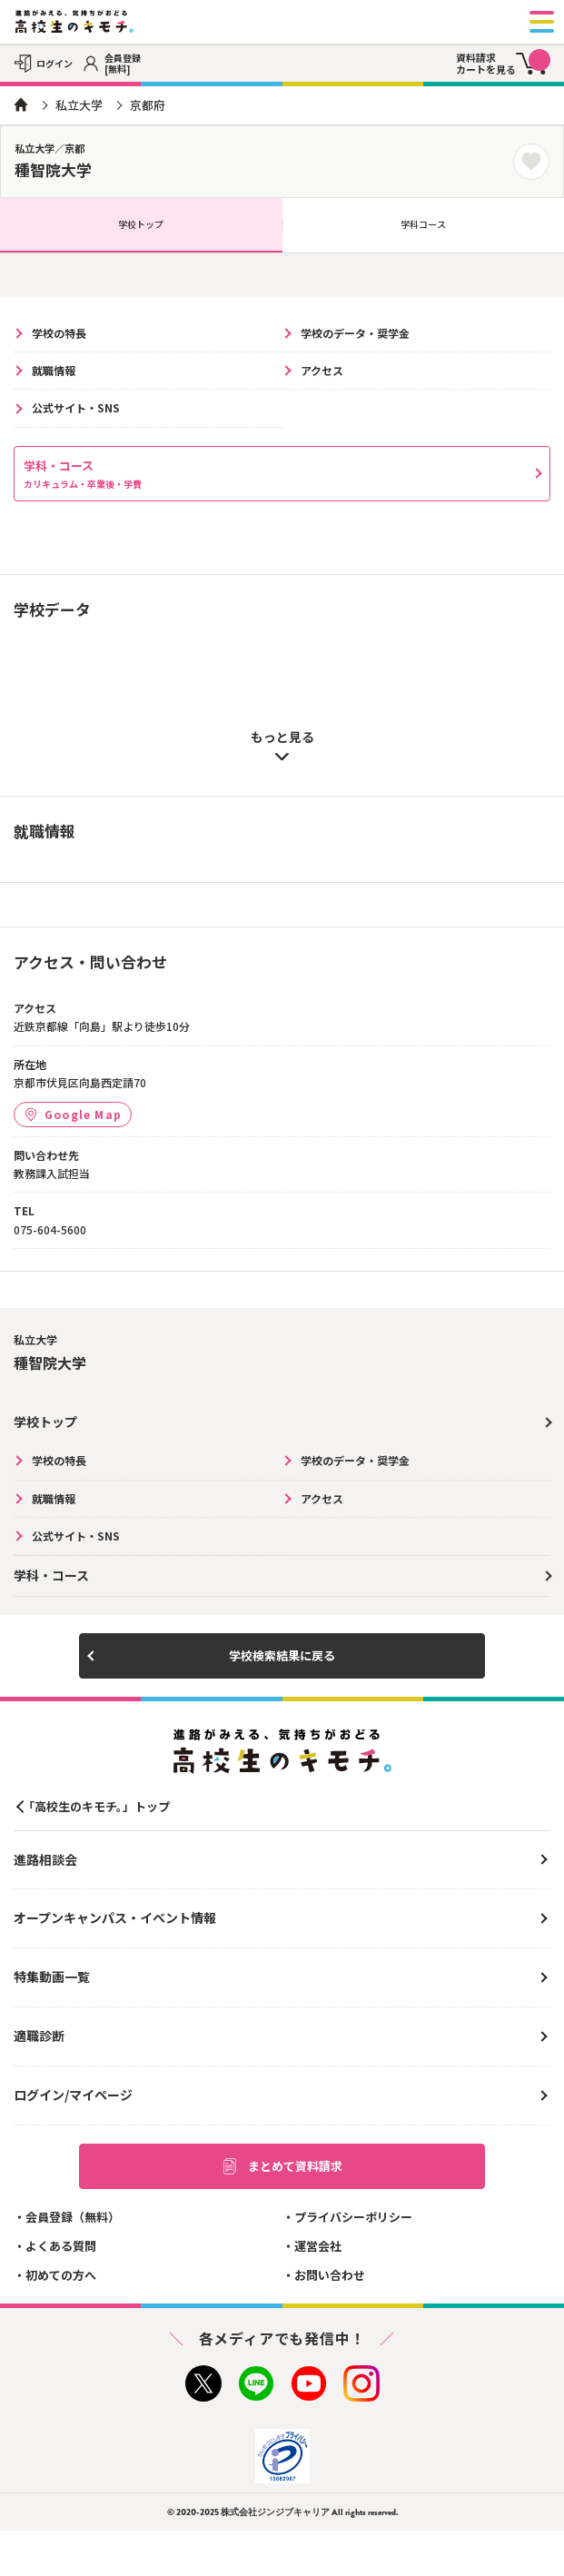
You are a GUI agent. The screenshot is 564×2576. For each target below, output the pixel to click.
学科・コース (83, 474)
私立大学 (79, 105)
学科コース (423, 224)
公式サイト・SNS (76, 407)
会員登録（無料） (72, 2216)
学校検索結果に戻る (282, 1655)
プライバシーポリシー (353, 2216)
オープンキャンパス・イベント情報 (115, 1917)
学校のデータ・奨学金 (355, 333)
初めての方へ (60, 2275)
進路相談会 (45, 1859)
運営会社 (317, 2245)
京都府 (147, 105)
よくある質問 (60, 2245)
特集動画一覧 (52, 1976)
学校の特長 (59, 333)
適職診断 (39, 2035)
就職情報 (53, 370)
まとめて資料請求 (281, 2166)
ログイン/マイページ (73, 2095)
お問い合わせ (329, 2275)
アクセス (322, 370)
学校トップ (140, 224)
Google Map (73, 1114)
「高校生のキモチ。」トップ (96, 1806)
